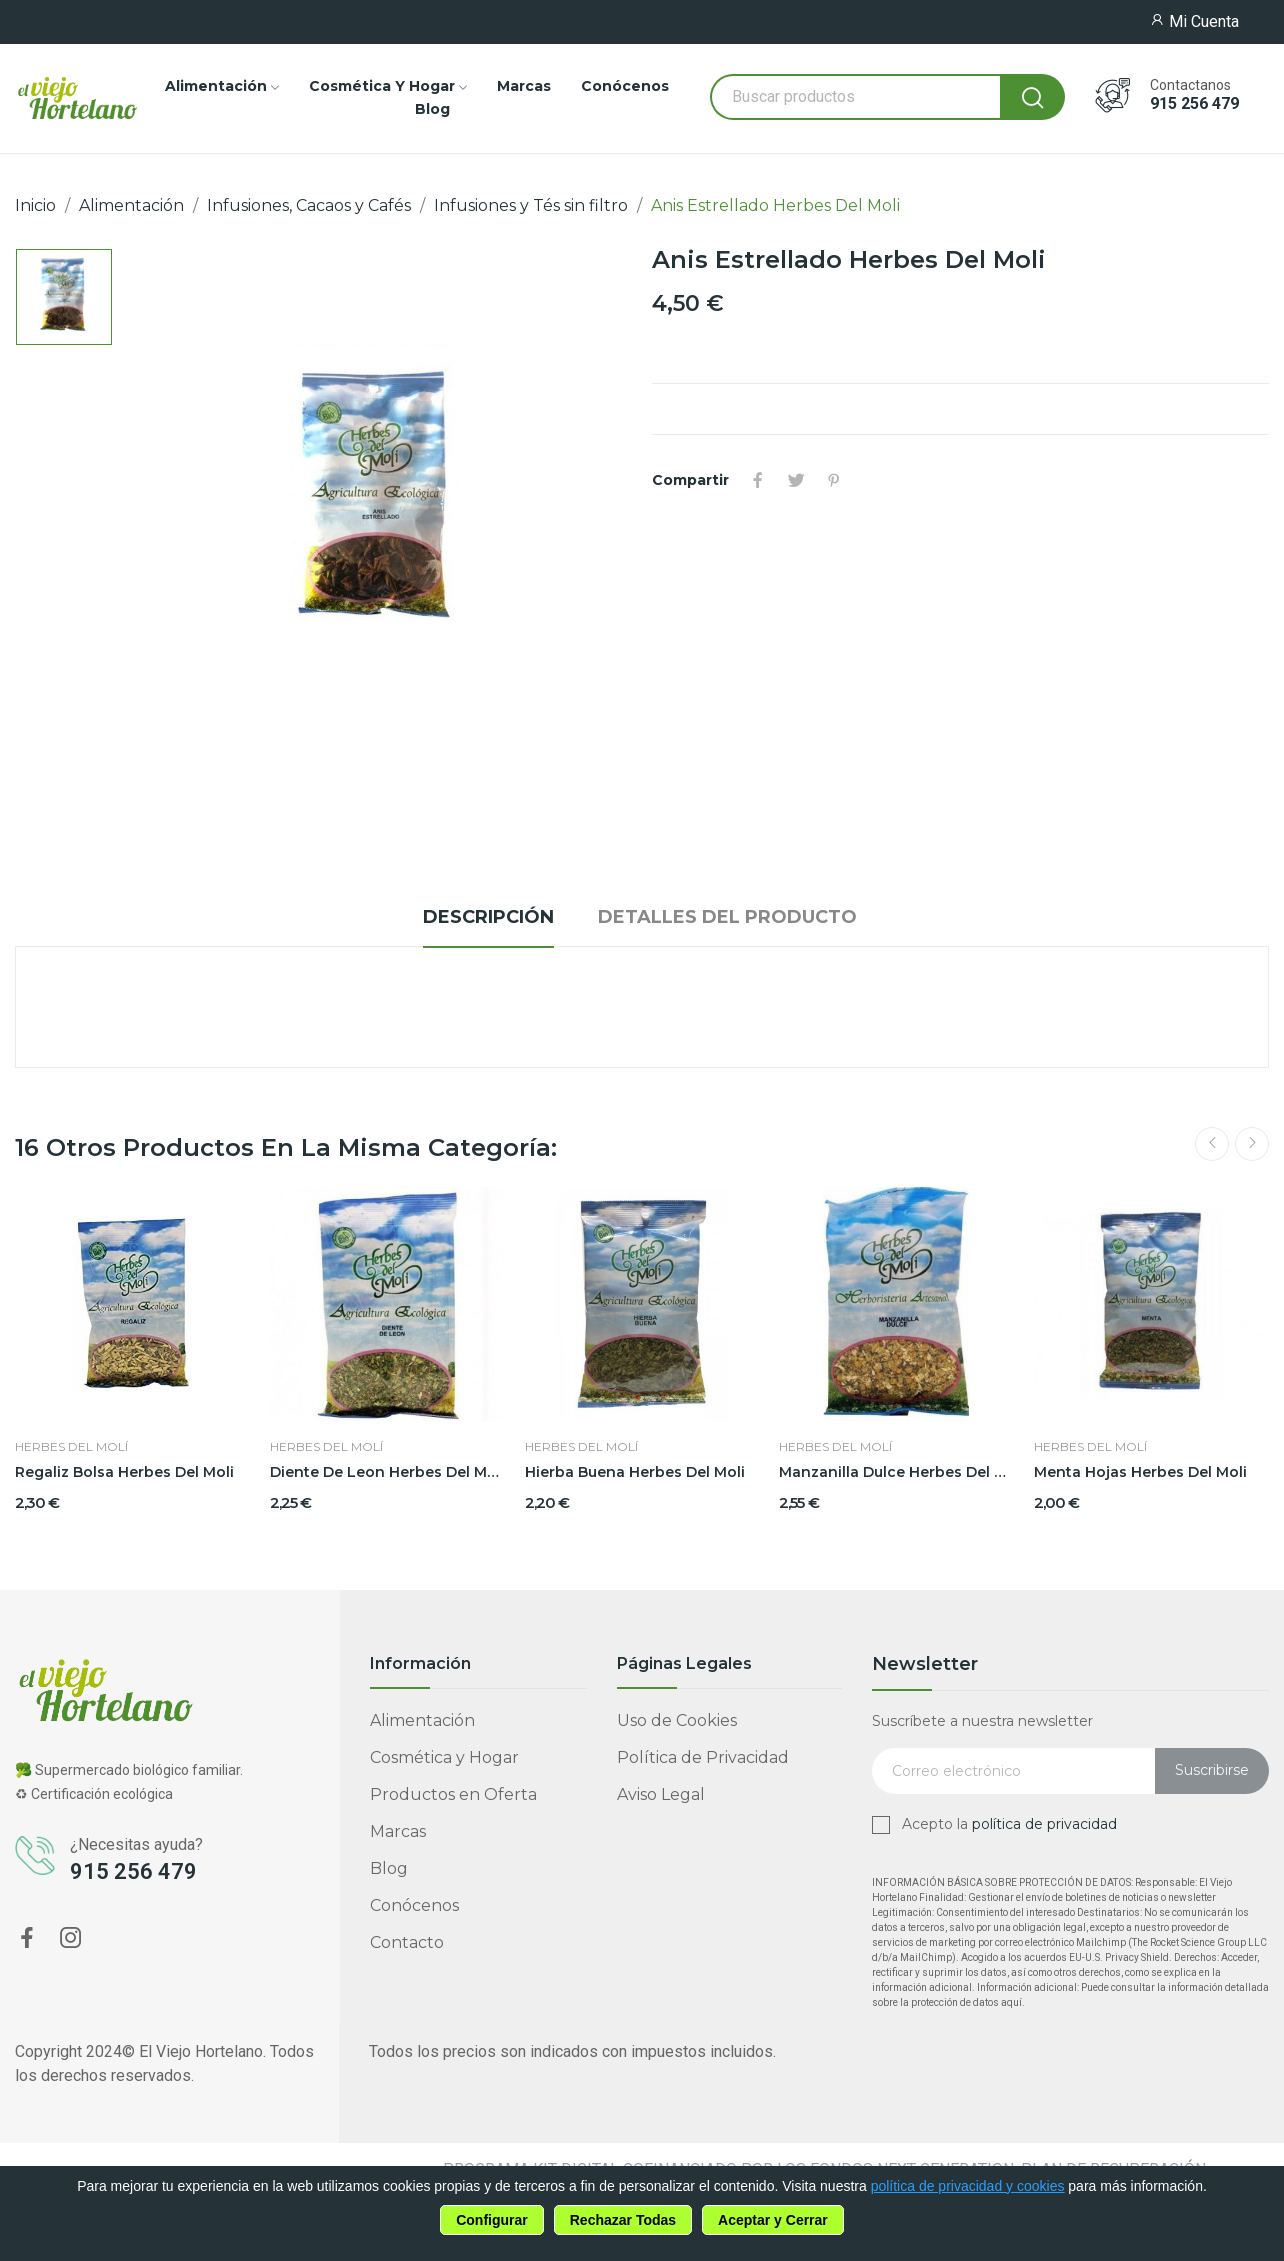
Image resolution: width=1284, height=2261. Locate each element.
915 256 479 (1194, 104)
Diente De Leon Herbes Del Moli (387, 1472)
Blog (389, 1868)
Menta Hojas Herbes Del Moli (1140, 1472)
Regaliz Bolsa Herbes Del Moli (124, 1472)
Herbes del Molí (71, 1447)
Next (1252, 1144)
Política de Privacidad (703, 1757)
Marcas (398, 1831)
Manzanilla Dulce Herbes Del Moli (896, 1472)
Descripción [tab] (488, 917)
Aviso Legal (661, 1794)
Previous (1212, 1144)
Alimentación (422, 1720)
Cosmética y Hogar (444, 1757)
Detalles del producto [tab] (727, 917)
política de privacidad (1044, 1824)
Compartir (758, 480)
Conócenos (414, 1905)
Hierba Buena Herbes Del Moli (635, 1472)
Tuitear (796, 480)
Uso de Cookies (677, 1720)
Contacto (407, 1942)
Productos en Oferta (453, 1794)
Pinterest (834, 480)
